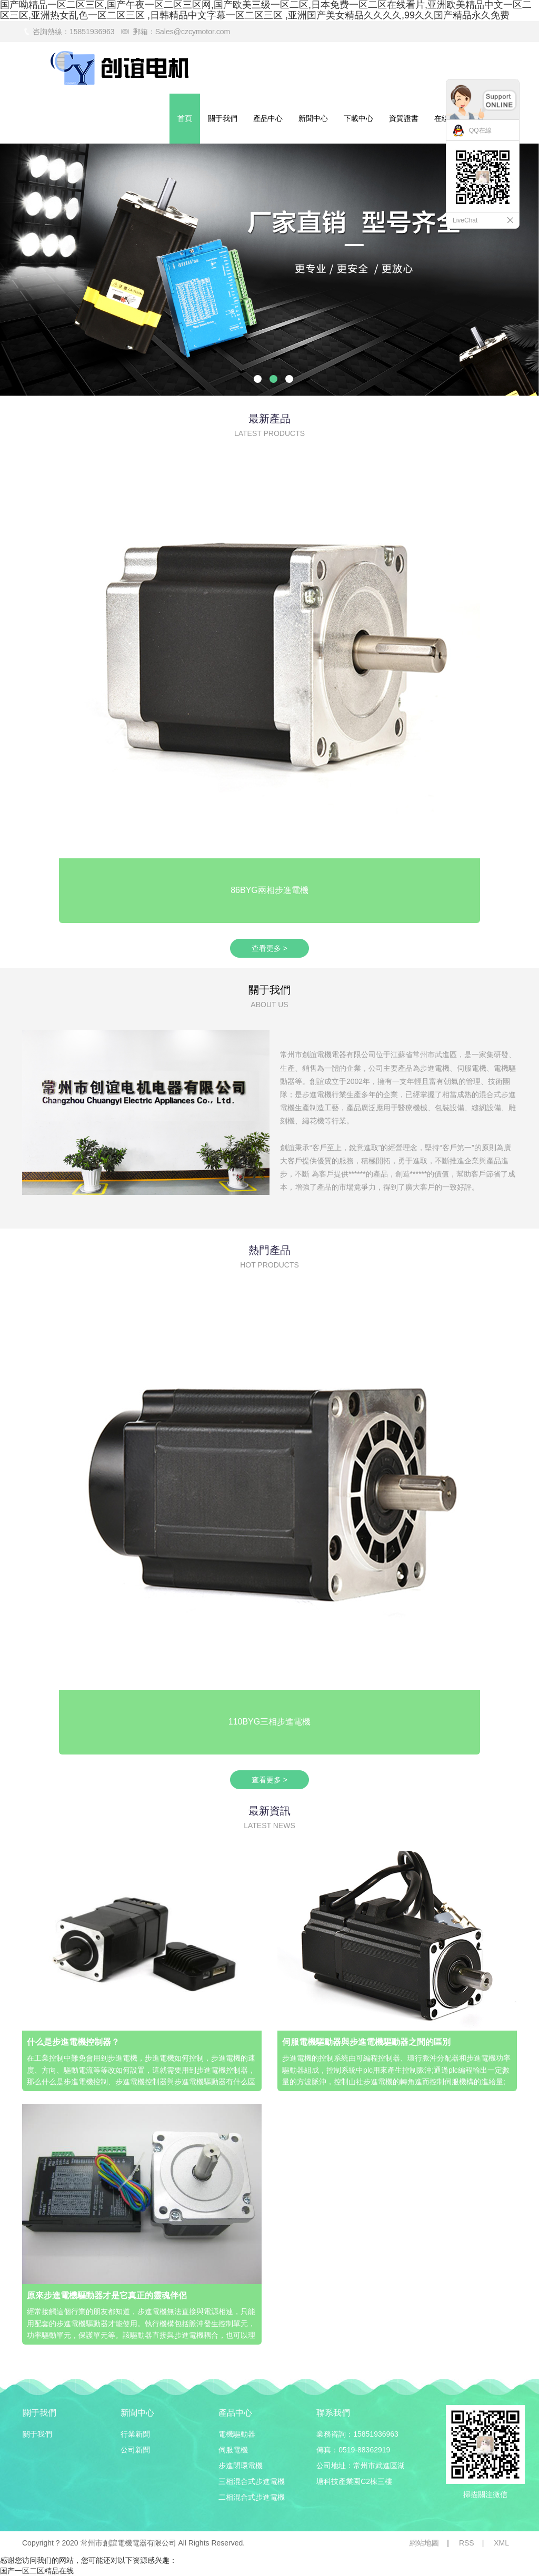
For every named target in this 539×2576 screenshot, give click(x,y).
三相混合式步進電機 (251, 2481)
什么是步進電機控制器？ (73, 2041)
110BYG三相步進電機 (269, 1721)
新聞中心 (313, 118)
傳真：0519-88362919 (353, 2450)
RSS (466, 2543)
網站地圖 (424, 2543)
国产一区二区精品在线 (37, 2571)
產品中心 (268, 118)
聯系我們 (333, 2412)
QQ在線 (480, 130)
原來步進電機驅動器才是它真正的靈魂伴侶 (107, 2295)
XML (501, 2543)
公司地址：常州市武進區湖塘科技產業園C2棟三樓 (360, 2473)
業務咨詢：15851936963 (357, 2434)
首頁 (184, 118)
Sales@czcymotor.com (193, 31)
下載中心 (358, 118)
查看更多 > (269, 948)
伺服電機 (233, 2450)
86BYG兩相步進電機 (269, 890)
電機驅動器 (236, 2434)
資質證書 (403, 118)
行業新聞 (135, 2434)
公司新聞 (135, 2450)
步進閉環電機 (240, 2465)
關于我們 (222, 118)
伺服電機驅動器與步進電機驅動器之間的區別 (366, 2041)
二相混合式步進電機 (251, 2497)
